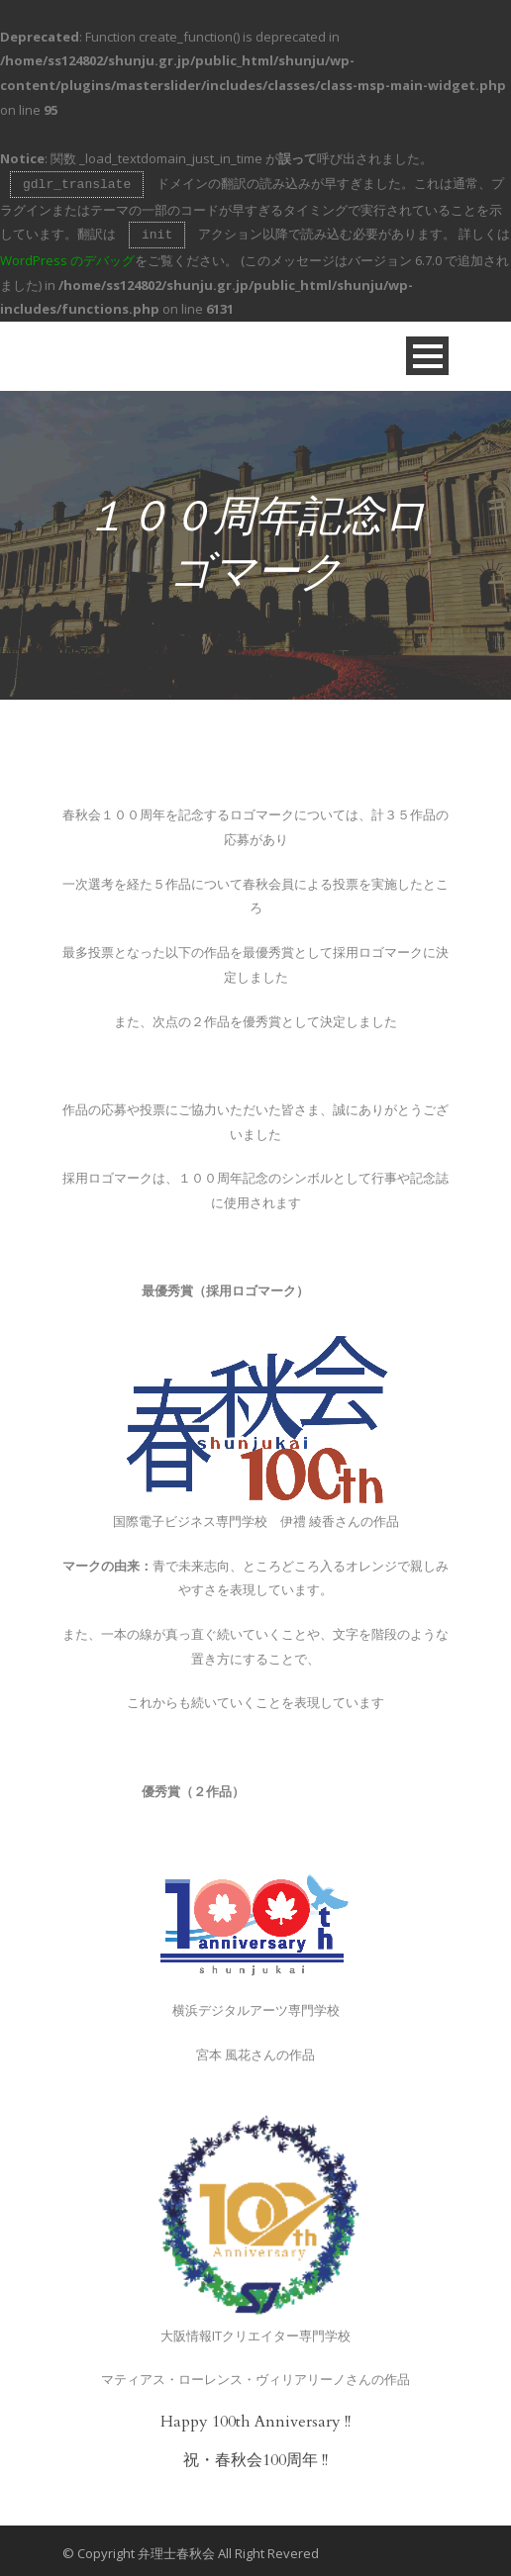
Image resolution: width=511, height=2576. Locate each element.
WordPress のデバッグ (67, 256)
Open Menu (427, 352)
